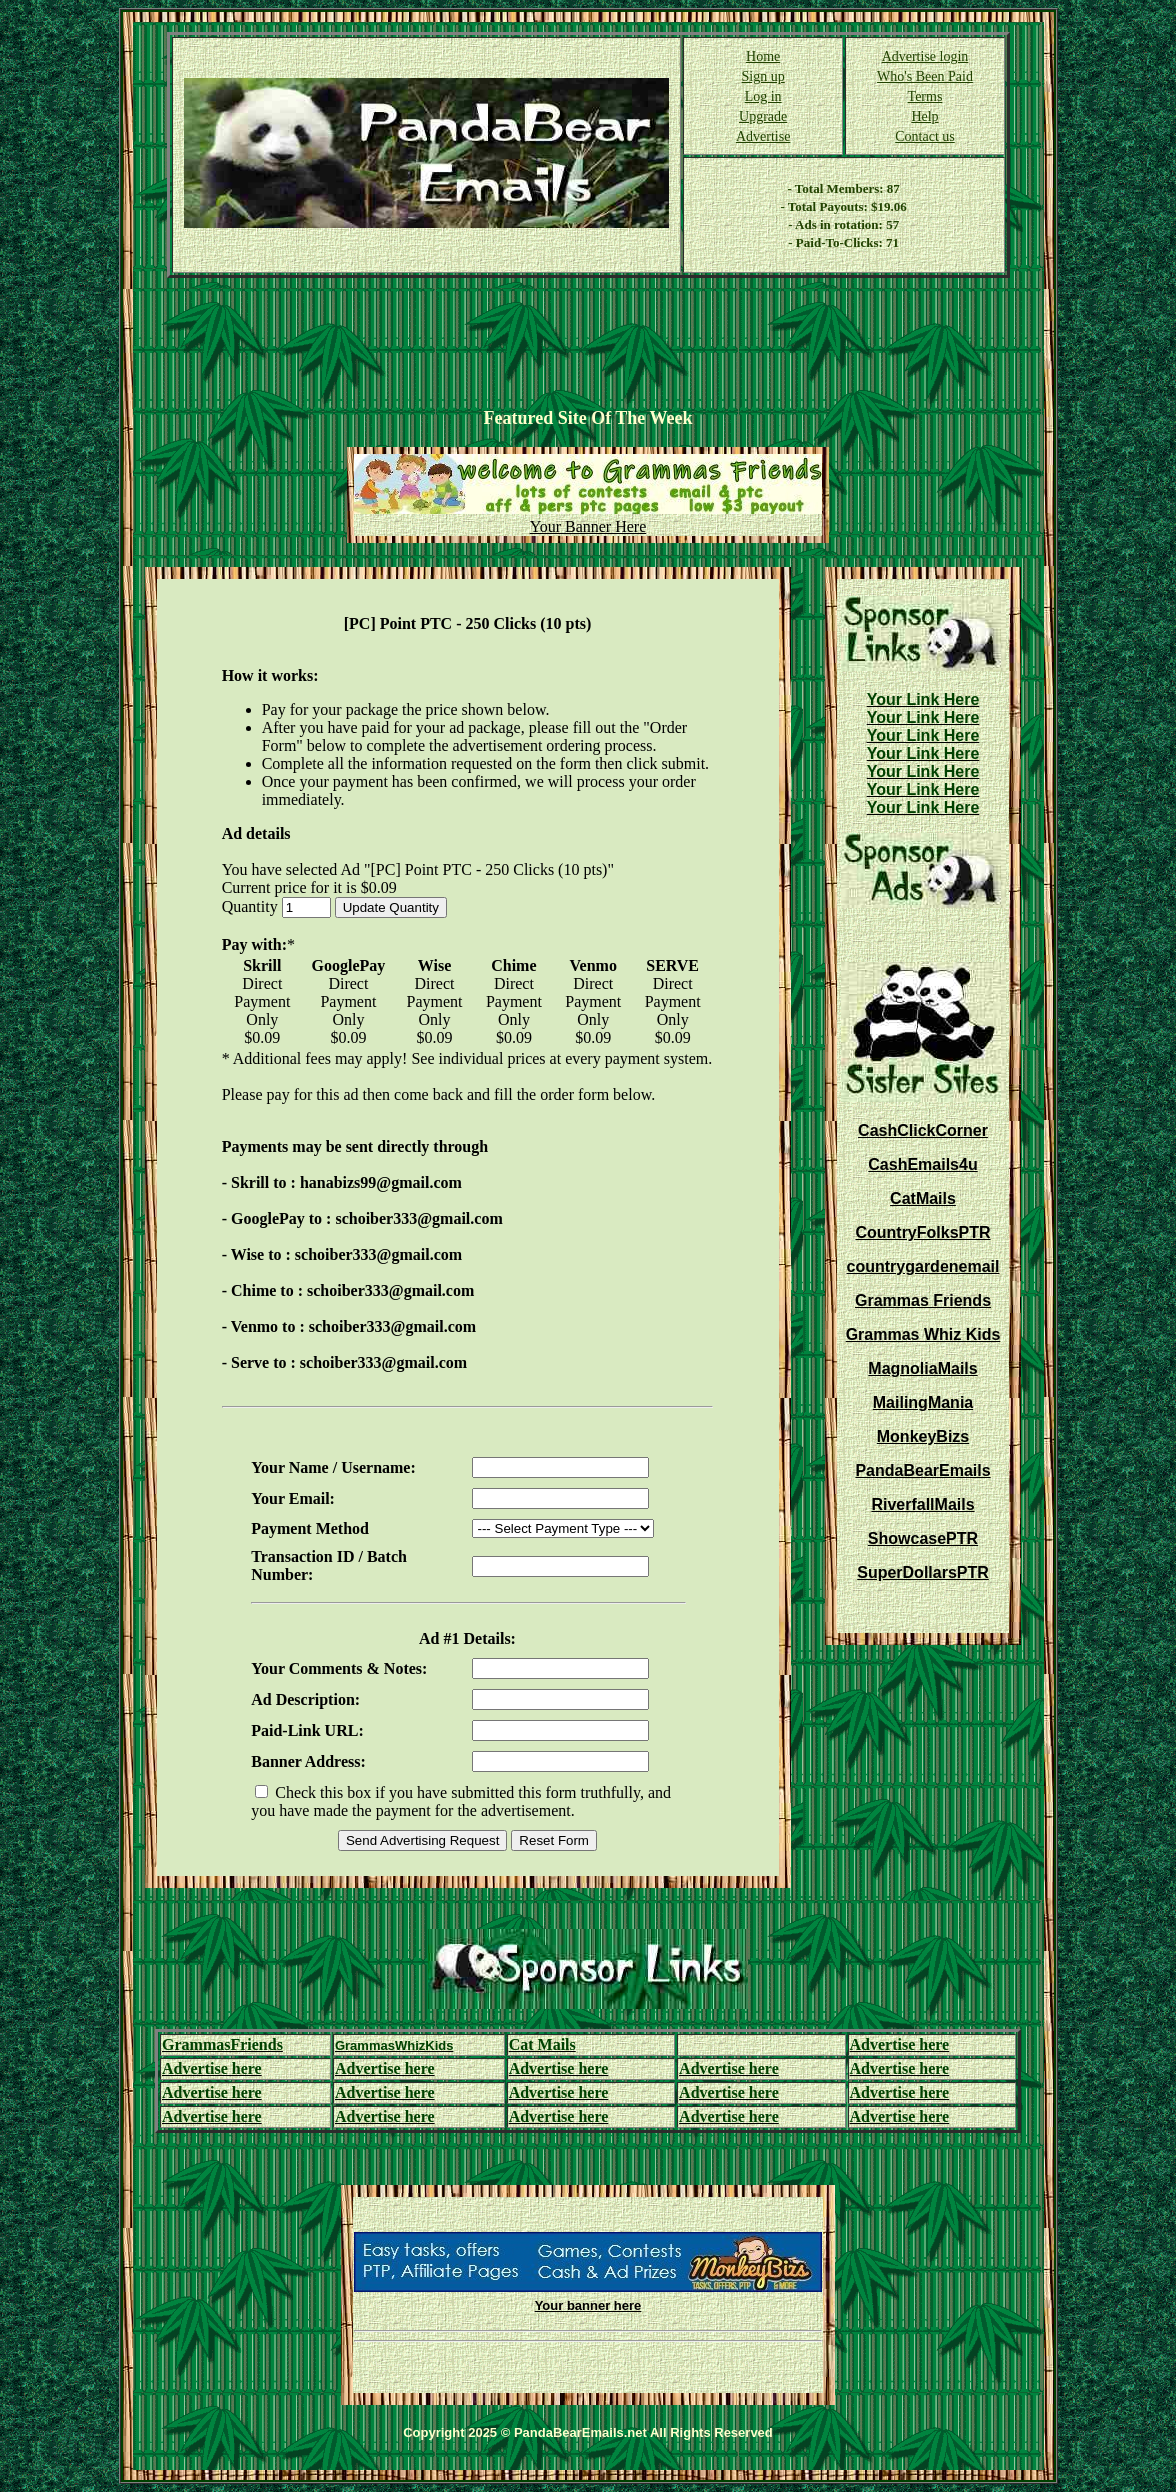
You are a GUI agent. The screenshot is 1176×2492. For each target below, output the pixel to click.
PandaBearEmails (922, 1470)
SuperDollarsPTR (923, 1572)
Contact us (925, 136)
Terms (925, 96)
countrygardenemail (923, 1266)
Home (763, 56)
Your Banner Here (588, 526)
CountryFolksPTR (922, 1232)
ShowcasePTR (923, 1538)
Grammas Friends (923, 1300)
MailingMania (923, 1402)
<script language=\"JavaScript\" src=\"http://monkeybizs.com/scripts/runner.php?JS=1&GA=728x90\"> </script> (588, 343)
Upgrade (763, 116)
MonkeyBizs (923, 1436)
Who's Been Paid (925, 76)
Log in (763, 96)
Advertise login (925, 56)
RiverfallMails (922, 1504)
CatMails (923, 1198)
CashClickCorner (923, 1130)
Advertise (763, 136)
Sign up (763, 76)
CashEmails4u (922, 1164)
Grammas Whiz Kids (923, 1334)
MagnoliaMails (922, 1368)
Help (924, 116)
